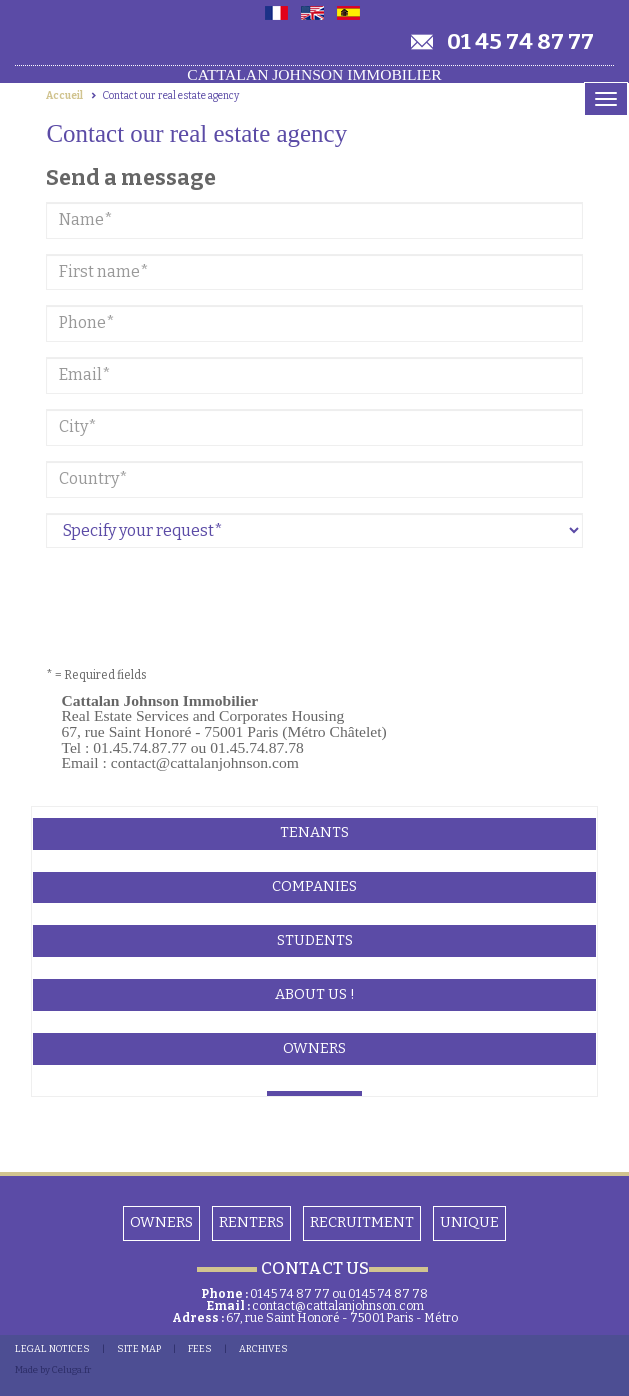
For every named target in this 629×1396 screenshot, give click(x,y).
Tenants (314, 832)
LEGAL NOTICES (52, 1349)
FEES (200, 1349)
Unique (469, 1222)
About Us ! (315, 994)
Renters (251, 1222)
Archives (263, 1349)
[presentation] (198, 602)
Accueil (64, 95)
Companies (314, 886)
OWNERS (161, 1222)
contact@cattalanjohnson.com (338, 1306)
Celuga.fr (71, 1370)
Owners (314, 1048)
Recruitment (362, 1222)
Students (315, 940)
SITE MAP (139, 1349)
